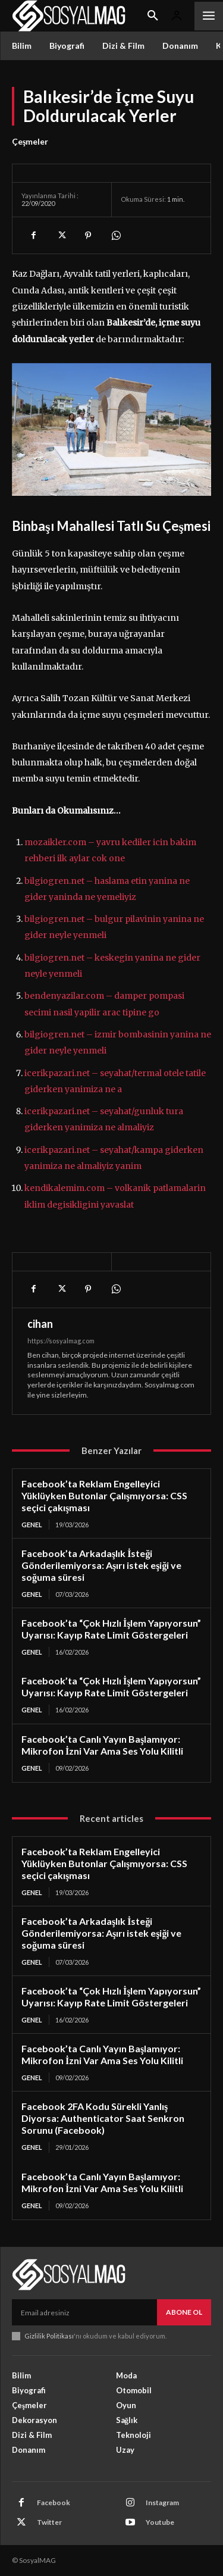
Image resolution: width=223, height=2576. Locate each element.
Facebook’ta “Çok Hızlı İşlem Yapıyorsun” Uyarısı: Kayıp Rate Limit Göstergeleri (111, 1628)
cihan (40, 1323)
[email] (84, 2312)
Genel (31, 1524)
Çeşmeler (30, 142)
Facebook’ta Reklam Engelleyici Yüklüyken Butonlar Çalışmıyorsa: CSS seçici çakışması (104, 1495)
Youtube (160, 2522)
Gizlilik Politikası (49, 2336)
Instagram (162, 2502)
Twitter (49, 2522)
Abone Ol (184, 2312)
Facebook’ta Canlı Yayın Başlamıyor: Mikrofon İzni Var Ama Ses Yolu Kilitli (102, 1744)
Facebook (53, 2502)
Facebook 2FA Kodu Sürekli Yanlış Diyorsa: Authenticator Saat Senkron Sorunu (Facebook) (102, 2118)
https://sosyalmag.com (61, 1341)
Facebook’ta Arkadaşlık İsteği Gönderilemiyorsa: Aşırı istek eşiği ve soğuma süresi (101, 1565)
